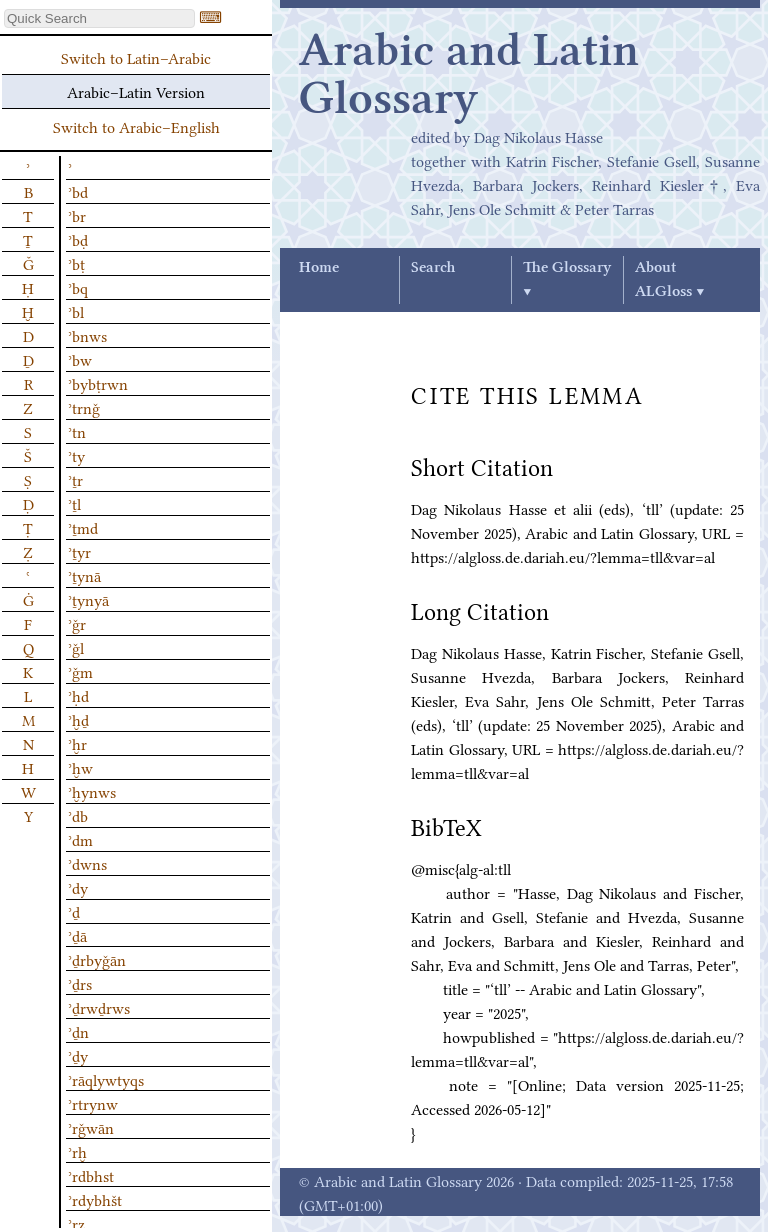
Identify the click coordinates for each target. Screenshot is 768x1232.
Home (319, 268)
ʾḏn (78, 1031)
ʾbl (76, 311)
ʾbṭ (76, 263)
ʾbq (78, 287)
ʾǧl (76, 647)
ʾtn (77, 431)
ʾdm (80, 839)
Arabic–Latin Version (136, 91)
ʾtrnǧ (84, 407)
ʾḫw (80, 767)
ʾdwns (87, 863)
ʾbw (80, 359)
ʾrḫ (77, 1151)
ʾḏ (74, 911)
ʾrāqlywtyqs (106, 1079)
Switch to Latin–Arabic (136, 57)
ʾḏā (77, 935)
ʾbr (77, 215)
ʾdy (78, 887)
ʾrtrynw (93, 1103)
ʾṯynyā (88, 599)
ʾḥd (78, 695)
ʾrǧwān (91, 1127)
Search (433, 268)
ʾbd (78, 191)
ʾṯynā (84, 575)
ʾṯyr (79, 551)
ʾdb (78, 815)
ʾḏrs (80, 983)
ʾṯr (75, 479)
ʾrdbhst (91, 1175)
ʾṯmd (83, 527)
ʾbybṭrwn (98, 383)
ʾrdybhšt (95, 1199)
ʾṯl (74, 503)
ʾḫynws (92, 791)
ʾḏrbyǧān (97, 959)
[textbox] (99, 18)
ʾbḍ (78, 239)
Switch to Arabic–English (136, 126)
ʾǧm (80, 671)
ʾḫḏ (78, 719)
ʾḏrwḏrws (99, 1007)
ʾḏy (78, 1055)
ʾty (76, 455)
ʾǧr (77, 623)
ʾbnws (87, 335)
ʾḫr (77, 743)
